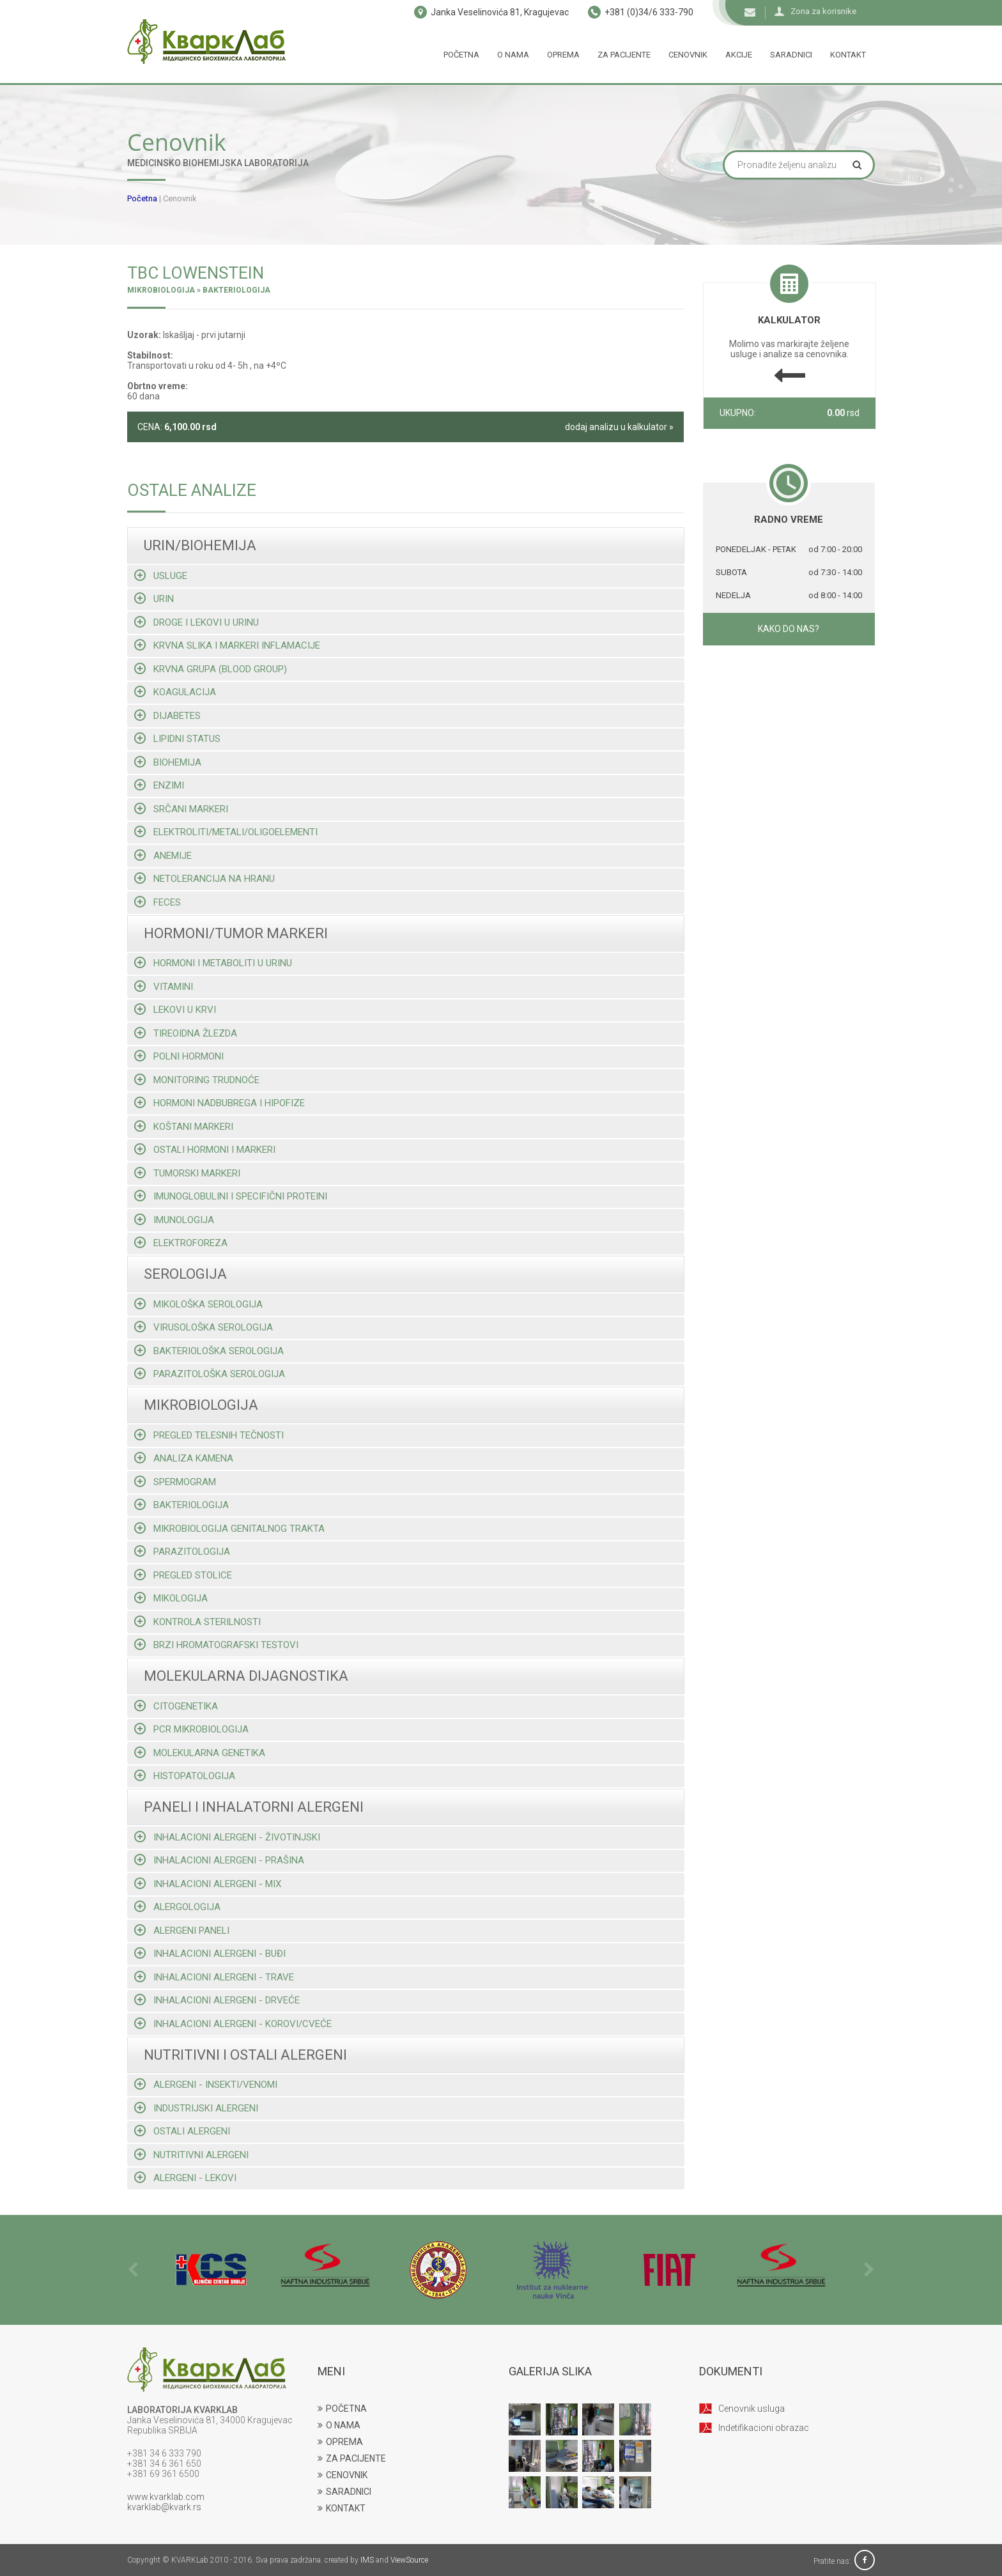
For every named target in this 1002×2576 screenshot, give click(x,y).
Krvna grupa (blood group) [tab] (210, 669)
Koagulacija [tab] (175, 692)
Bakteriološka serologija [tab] (209, 1351)
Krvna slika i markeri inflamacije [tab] (227, 645)
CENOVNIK (342, 2475)
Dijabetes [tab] (167, 715)
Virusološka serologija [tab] (203, 1327)
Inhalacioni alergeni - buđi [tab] (210, 1953)
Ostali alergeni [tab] (182, 2131)
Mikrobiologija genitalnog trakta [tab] (229, 1528)
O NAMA (339, 2425)
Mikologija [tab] (171, 1598)
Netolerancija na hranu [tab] (204, 878)
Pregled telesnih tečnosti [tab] (209, 1435)
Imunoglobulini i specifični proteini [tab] (230, 1196)
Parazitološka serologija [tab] (209, 1374)
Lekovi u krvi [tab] (175, 1009)
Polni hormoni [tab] (179, 1056)
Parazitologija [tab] (182, 1551)
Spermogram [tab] (175, 1482)
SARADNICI (344, 2492)
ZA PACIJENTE (352, 2458)
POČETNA (342, 2408)
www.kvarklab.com (165, 2497)
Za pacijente (624, 54)
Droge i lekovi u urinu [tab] (196, 622)
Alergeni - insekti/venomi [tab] (205, 2084)
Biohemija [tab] (167, 762)
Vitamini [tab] (163, 986)
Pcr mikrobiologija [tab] (191, 1729)
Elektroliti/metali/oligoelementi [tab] (226, 832)
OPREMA (340, 2442)
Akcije (738, 54)
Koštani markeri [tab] (183, 1126)
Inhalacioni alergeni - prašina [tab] (219, 1860)
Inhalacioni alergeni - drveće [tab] (217, 2000)
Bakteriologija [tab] (181, 1505)
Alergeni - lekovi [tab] (185, 2177)
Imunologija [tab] (174, 1220)
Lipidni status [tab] (177, 738)
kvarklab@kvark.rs (164, 2507)
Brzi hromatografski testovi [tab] (216, 1645)
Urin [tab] (154, 598)
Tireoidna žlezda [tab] (185, 1033)
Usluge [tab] (160, 575)
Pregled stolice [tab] (183, 1575)
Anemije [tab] (163, 855)
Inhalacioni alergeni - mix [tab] (207, 1884)
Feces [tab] (157, 902)
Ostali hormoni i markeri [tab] (204, 1149)
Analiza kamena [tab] (183, 1458)
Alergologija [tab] (177, 1907)
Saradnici (791, 54)
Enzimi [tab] (159, 785)
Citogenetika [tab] (176, 1706)
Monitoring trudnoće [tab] (196, 1080)
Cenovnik (687, 54)
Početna (461, 54)
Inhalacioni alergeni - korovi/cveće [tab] (233, 2023)
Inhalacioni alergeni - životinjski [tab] (227, 1837)
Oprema (563, 54)
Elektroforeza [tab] (180, 1243)
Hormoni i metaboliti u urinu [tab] (213, 963)
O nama (513, 54)
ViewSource (409, 2560)
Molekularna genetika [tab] (199, 1753)
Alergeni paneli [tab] (181, 1930)
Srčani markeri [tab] (181, 809)
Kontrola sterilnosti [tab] (197, 1622)
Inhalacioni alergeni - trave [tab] (214, 1977)
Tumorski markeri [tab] (187, 1173)
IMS (367, 2560)
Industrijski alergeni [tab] (196, 2108)
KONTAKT (342, 2508)
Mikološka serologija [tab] (198, 1304)
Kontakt (848, 54)
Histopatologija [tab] (184, 1776)
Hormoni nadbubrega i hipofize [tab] (219, 1103)
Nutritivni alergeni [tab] (191, 2154)
